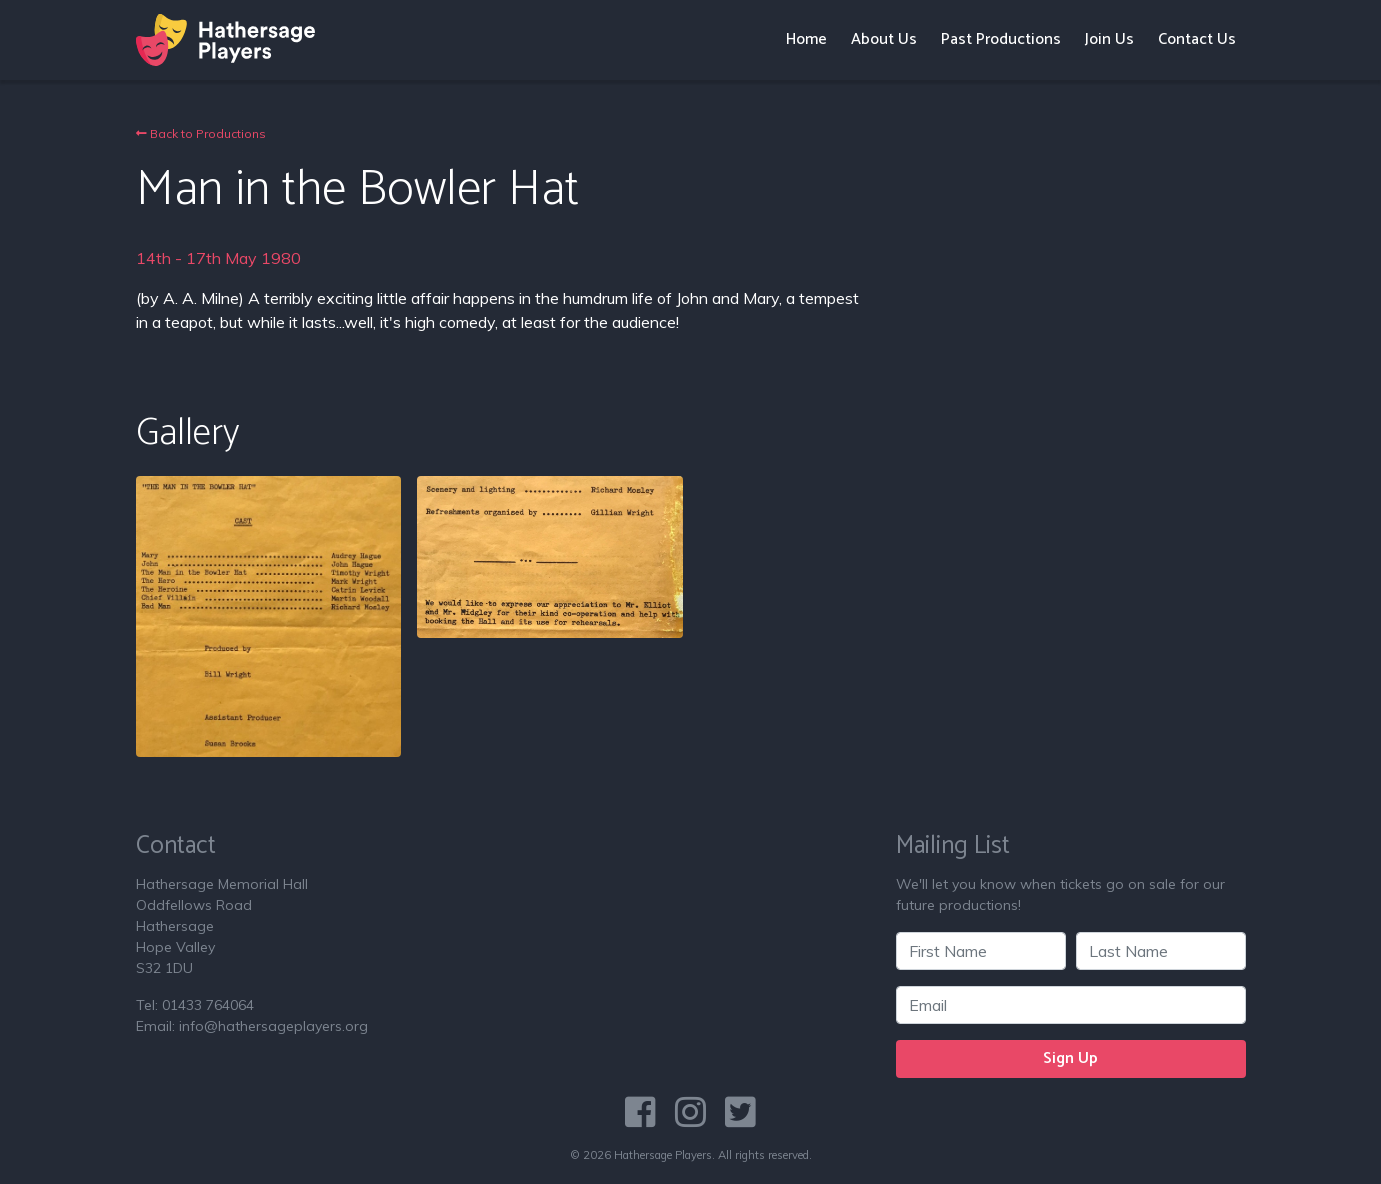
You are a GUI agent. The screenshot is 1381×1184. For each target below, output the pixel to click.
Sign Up (1070, 1058)
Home (806, 39)
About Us (884, 39)
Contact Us (1197, 39)
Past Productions (1001, 39)
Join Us (1109, 39)
